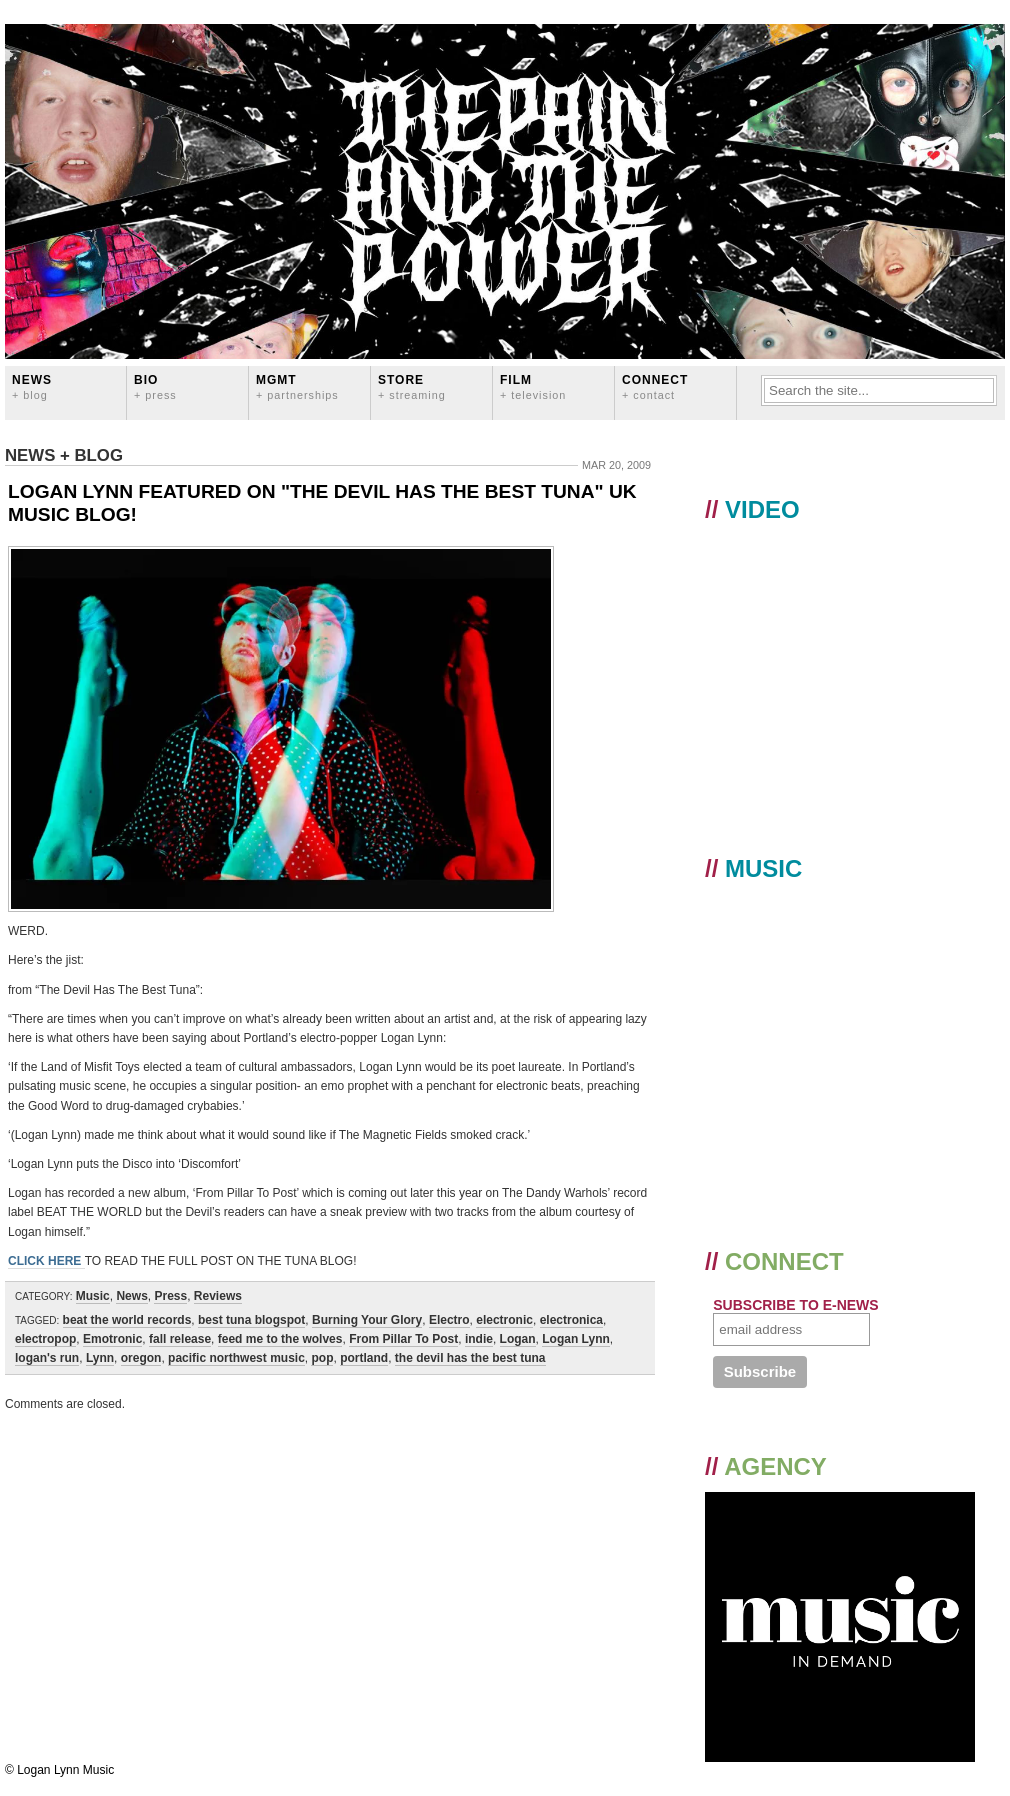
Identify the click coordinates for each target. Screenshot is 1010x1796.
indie (479, 1339)
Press (170, 1296)
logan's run (47, 1358)
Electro (449, 1320)
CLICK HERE (46, 1261)
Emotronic (112, 1339)
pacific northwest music (236, 1358)
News (32, 386)
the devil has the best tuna (470, 1358)
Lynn (100, 1358)
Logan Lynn (576, 1339)
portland (364, 1358)
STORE (412, 386)
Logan (518, 1339)
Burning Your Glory (367, 1320)
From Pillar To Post (403, 1339)
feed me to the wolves (280, 1339)
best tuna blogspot (251, 1320)
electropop (45, 1339)
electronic (504, 1320)
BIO (155, 386)
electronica (571, 1320)
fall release (180, 1339)
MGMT (297, 386)
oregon (141, 1358)
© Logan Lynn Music (59, 1770)
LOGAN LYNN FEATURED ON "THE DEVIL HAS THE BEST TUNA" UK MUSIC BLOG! (322, 503)
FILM (533, 386)
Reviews (218, 1296)
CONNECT (655, 386)
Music (93, 1296)
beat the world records (127, 1320)
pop (322, 1358)
